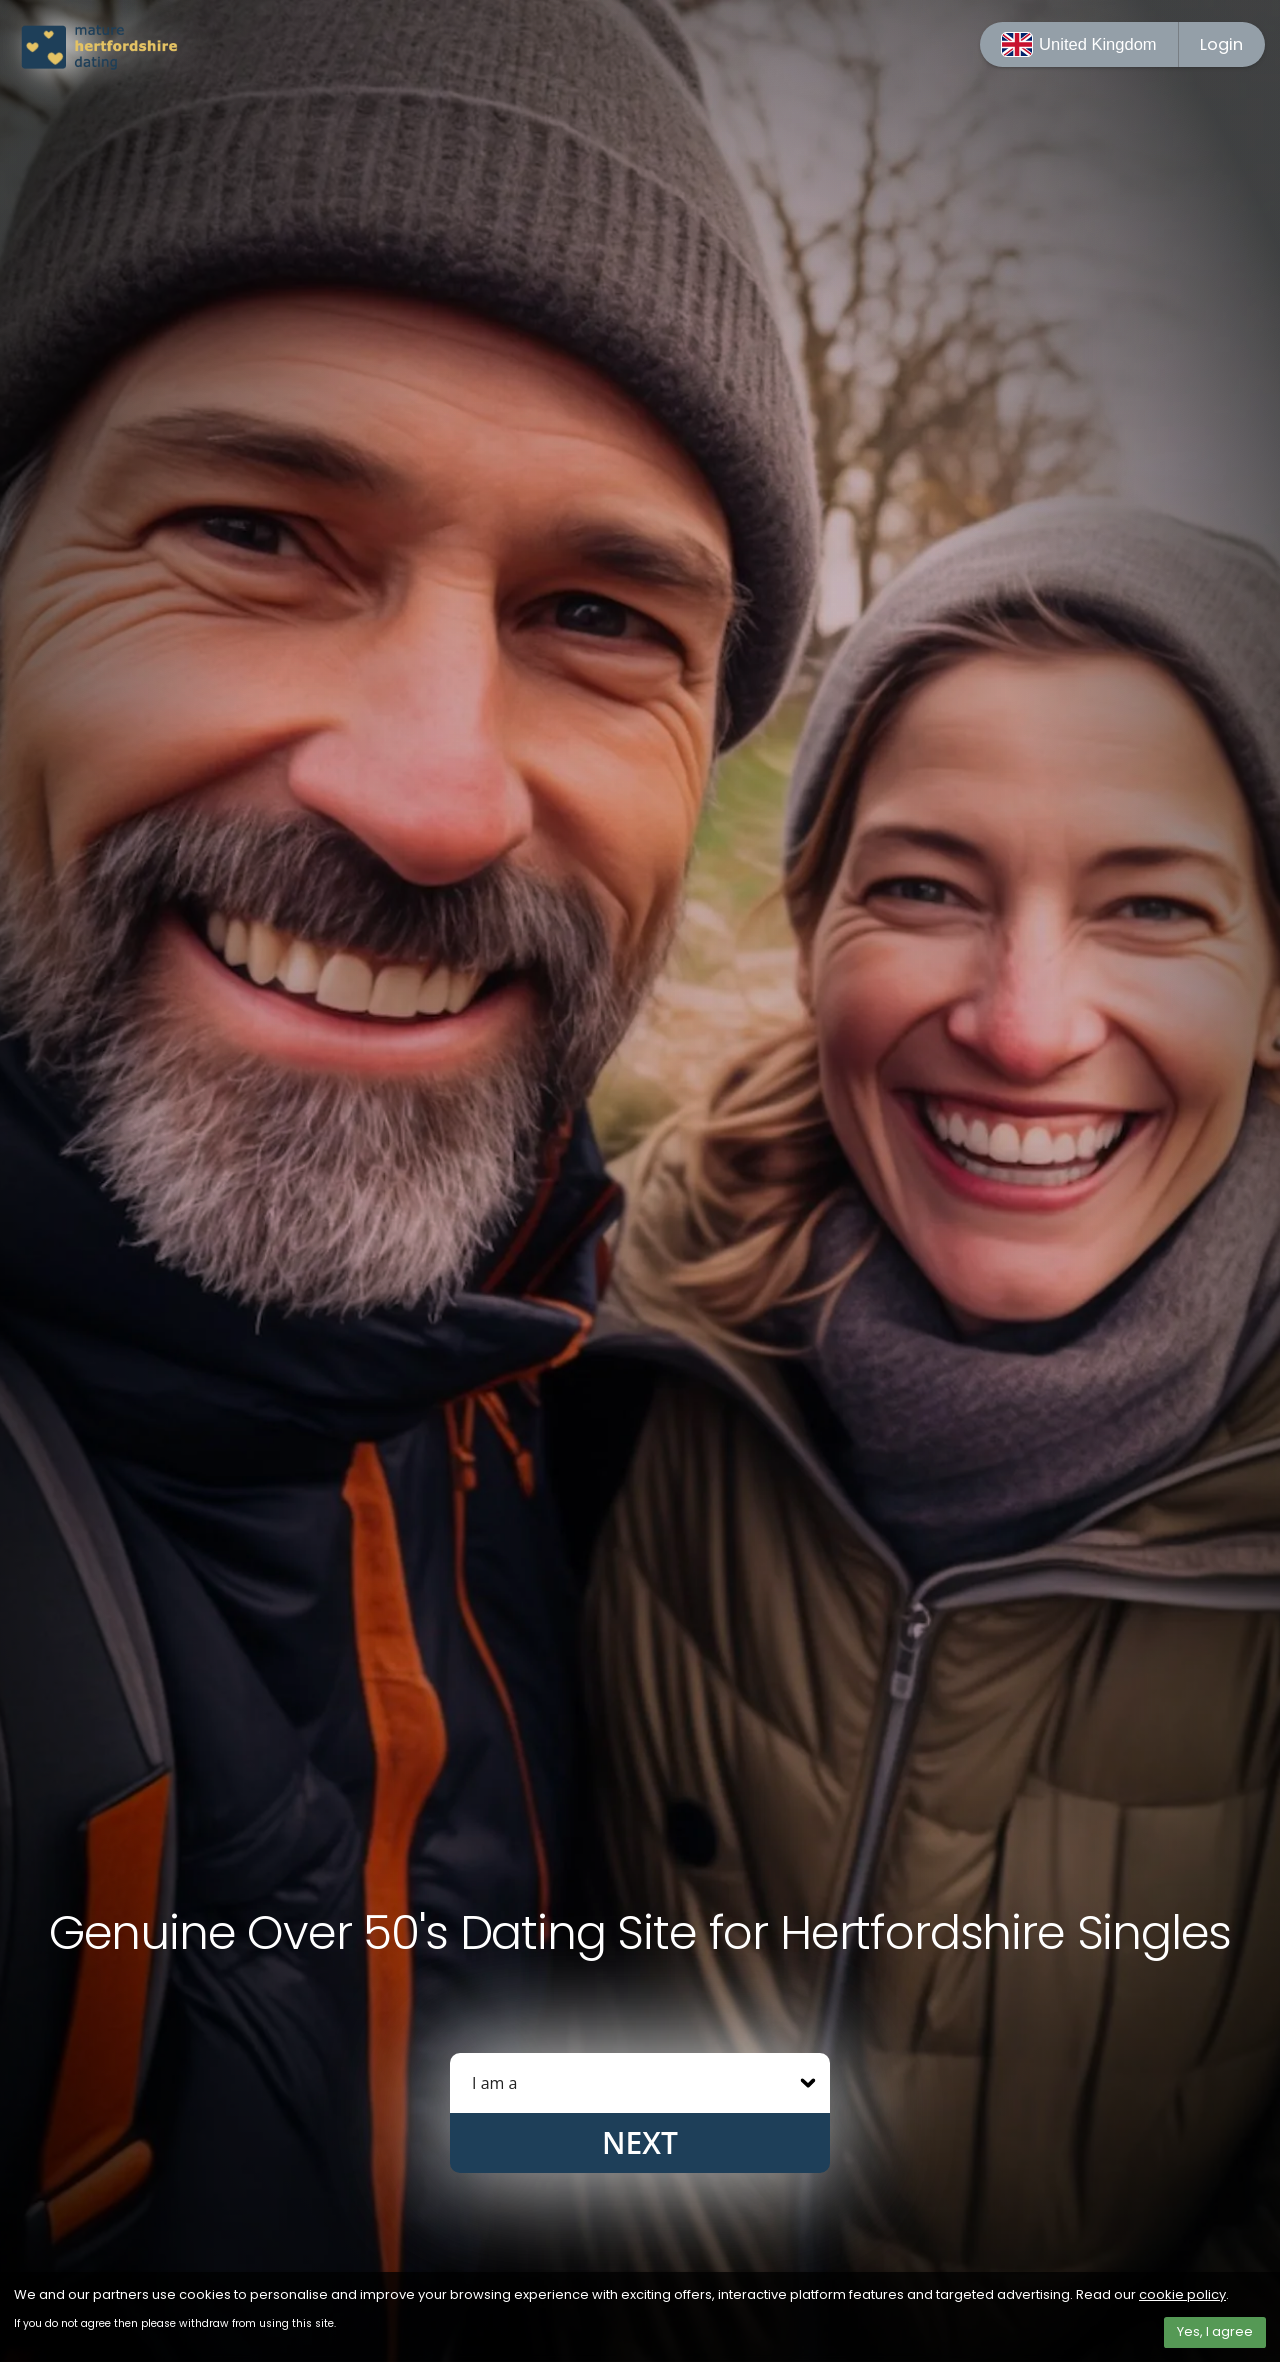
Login (1221, 44)
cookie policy (1182, 2294)
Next (640, 2142)
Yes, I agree (1215, 2331)
